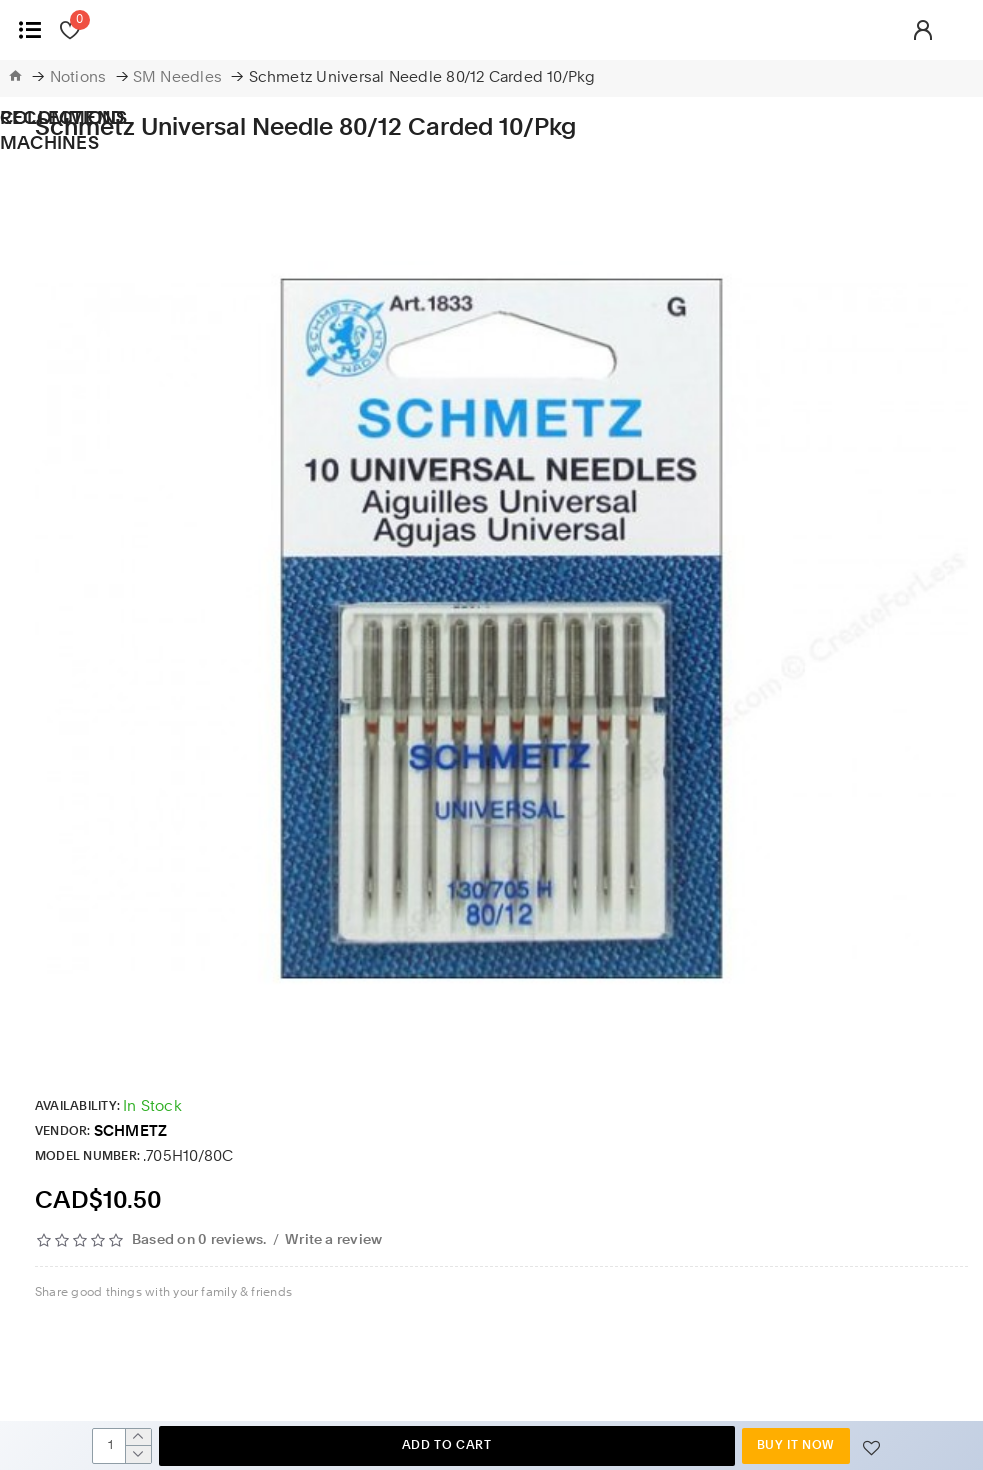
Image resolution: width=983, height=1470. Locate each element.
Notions (78, 78)
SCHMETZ (131, 1132)
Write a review (333, 1240)
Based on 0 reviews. (199, 1240)
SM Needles (177, 78)
